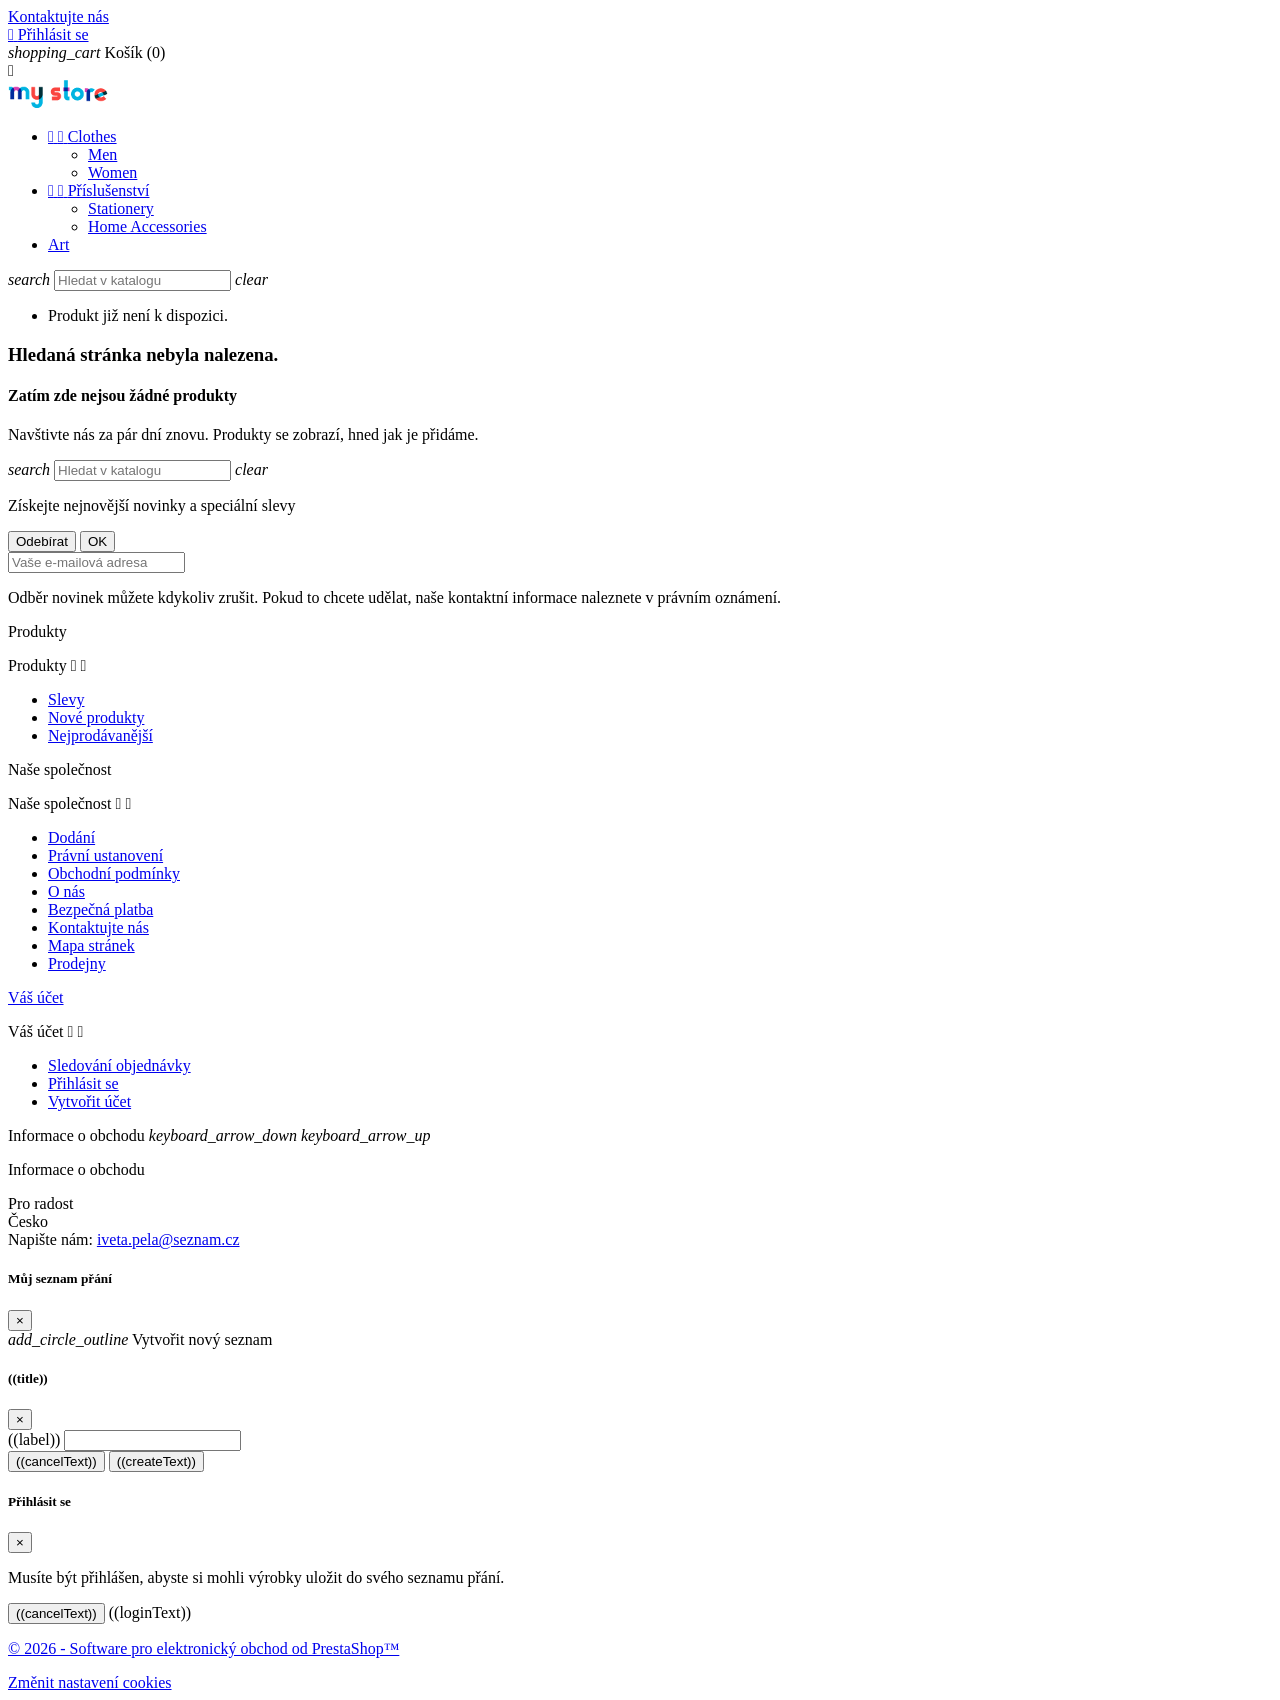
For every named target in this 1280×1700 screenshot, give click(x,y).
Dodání (71, 837)
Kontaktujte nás (58, 16)
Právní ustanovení (105, 855)
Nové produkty (96, 717)
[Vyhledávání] (142, 280)
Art (58, 244)
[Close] (20, 1320)
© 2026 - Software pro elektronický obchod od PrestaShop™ (203, 1648)
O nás (66, 891)
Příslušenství (98, 190)
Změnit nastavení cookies (90, 1682)
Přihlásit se (83, 1083)
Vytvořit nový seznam (140, 1339)
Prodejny (77, 963)
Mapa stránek (91, 945)
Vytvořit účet (89, 1101)
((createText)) (156, 1461)
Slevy (66, 699)
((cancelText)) (56, 1461)
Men (102, 154)
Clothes (82, 136)
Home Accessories (147, 226)
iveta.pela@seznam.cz (168, 1239)
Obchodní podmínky (114, 873)
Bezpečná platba (100, 909)
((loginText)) (150, 1612)
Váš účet (36, 997)
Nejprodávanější (100, 735)
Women (112, 172)
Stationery (121, 208)
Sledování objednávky (119, 1065)
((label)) (34, 1439)
